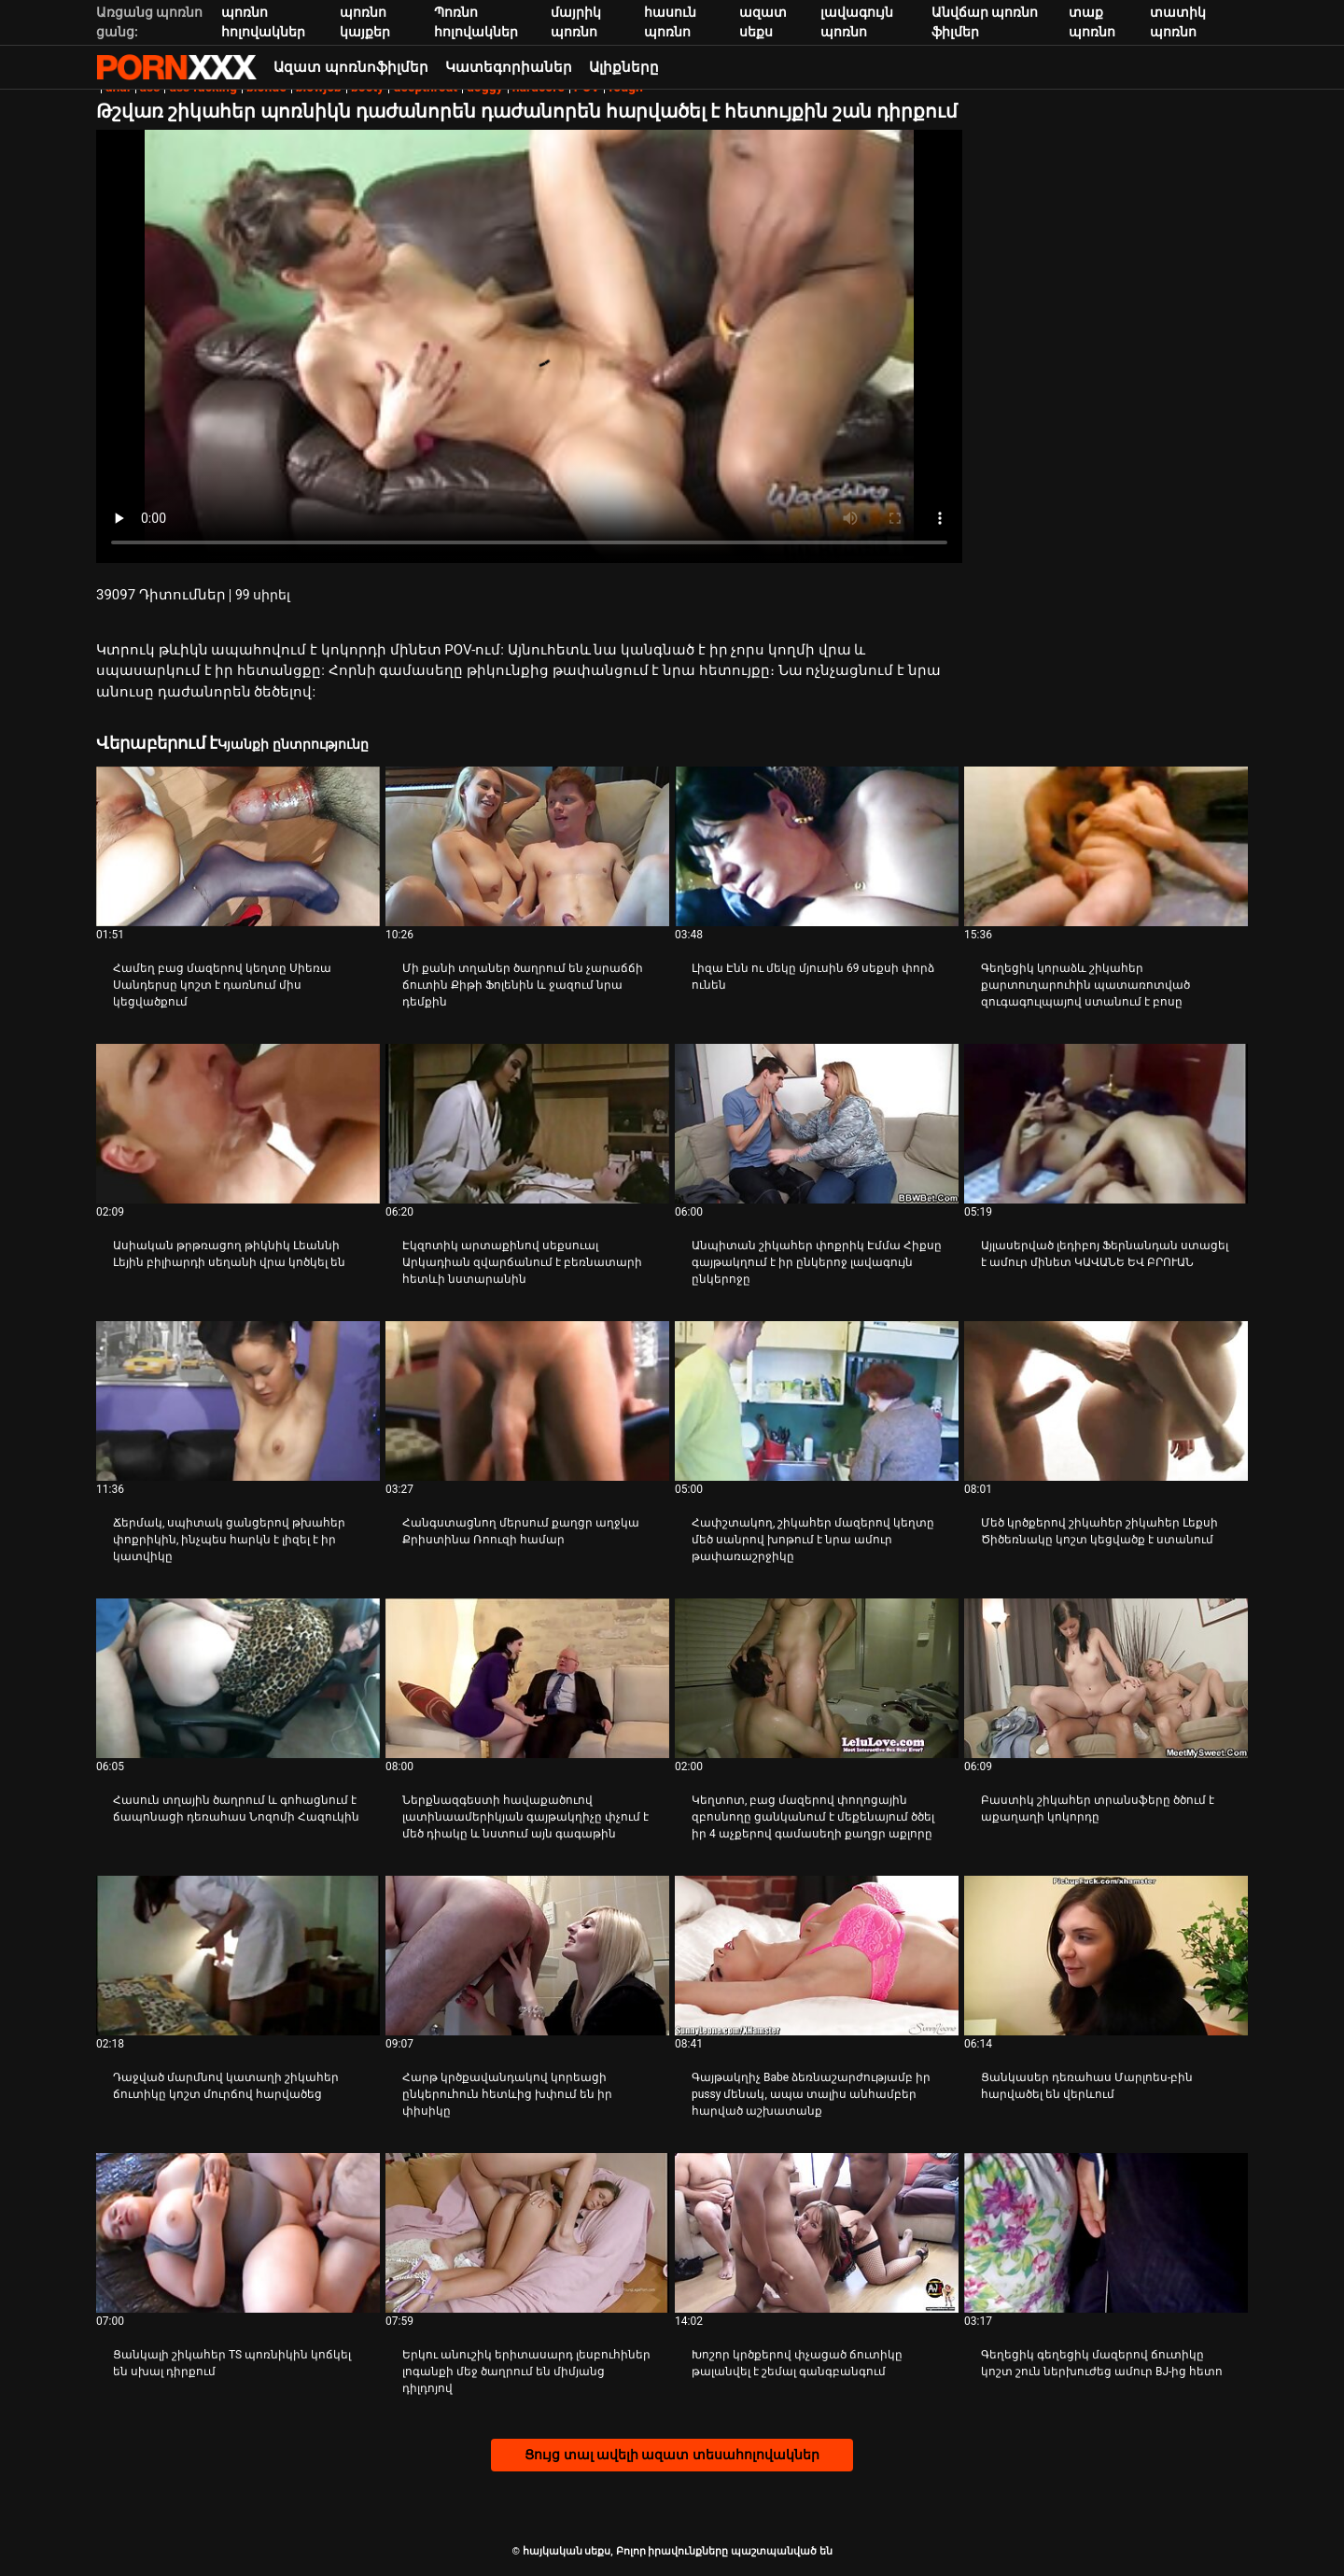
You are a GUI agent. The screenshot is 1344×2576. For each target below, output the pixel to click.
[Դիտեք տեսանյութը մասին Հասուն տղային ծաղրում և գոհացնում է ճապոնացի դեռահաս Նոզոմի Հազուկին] (238, 1678)
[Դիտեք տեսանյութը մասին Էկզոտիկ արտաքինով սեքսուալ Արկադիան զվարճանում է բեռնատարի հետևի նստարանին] (527, 1124)
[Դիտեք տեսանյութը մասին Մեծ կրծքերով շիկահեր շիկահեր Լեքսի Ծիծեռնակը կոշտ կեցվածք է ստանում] (1106, 1401)
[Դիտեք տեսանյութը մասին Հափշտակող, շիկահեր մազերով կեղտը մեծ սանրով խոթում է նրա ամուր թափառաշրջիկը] (817, 1401)
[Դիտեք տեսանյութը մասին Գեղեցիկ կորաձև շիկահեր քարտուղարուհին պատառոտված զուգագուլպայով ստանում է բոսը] (1106, 846)
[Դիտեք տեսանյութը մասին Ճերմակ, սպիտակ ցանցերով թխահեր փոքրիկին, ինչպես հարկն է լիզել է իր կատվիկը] (238, 1401)
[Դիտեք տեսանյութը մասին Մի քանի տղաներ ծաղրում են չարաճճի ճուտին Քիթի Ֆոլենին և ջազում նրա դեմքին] (527, 846)
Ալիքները (624, 67)
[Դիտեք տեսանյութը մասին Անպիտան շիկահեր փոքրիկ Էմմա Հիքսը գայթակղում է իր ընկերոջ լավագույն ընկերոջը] (817, 1124)
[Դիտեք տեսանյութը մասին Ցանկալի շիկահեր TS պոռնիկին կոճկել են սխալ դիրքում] (238, 2233)
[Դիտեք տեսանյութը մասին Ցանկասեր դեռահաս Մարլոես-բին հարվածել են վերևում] (1106, 1955)
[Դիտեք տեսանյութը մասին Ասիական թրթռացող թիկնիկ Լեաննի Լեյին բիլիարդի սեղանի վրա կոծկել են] (238, 1124)
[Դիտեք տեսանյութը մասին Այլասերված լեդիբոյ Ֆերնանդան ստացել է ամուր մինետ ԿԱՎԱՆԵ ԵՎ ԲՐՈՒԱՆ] (1106, 1124)
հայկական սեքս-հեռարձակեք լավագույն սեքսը (176, 67)
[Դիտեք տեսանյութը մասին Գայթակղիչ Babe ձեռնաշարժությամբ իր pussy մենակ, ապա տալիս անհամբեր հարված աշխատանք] (817, 1955)
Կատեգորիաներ (508, 67)
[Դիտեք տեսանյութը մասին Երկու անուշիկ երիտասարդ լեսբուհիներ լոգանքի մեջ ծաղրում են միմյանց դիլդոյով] (527, 2233)
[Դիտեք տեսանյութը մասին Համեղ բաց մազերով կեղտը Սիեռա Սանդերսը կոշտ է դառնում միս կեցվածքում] (238, 846)
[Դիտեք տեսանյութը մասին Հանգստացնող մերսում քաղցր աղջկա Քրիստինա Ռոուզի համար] (527, 1401)
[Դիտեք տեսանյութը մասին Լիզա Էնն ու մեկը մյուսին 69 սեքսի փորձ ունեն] (817, 846)
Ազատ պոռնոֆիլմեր (350, 67)
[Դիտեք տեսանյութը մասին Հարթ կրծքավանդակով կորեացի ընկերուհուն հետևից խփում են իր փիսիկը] (527, 1955)
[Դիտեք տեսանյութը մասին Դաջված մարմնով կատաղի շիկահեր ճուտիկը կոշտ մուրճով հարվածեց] (238, 1955)
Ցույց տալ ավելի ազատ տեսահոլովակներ (672, 2454)
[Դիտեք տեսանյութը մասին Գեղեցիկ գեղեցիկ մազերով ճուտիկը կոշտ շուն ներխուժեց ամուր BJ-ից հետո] (1106, 2233)
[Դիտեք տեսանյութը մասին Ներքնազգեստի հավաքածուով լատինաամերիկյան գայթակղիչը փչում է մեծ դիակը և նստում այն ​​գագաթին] (527, 1678)
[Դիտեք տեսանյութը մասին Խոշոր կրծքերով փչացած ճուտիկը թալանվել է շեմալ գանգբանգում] (817, 2233)
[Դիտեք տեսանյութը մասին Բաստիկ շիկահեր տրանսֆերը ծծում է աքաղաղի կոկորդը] (1106, 1678)
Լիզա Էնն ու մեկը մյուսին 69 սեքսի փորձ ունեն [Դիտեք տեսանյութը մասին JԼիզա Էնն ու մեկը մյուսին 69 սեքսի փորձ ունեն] (813, 977)
